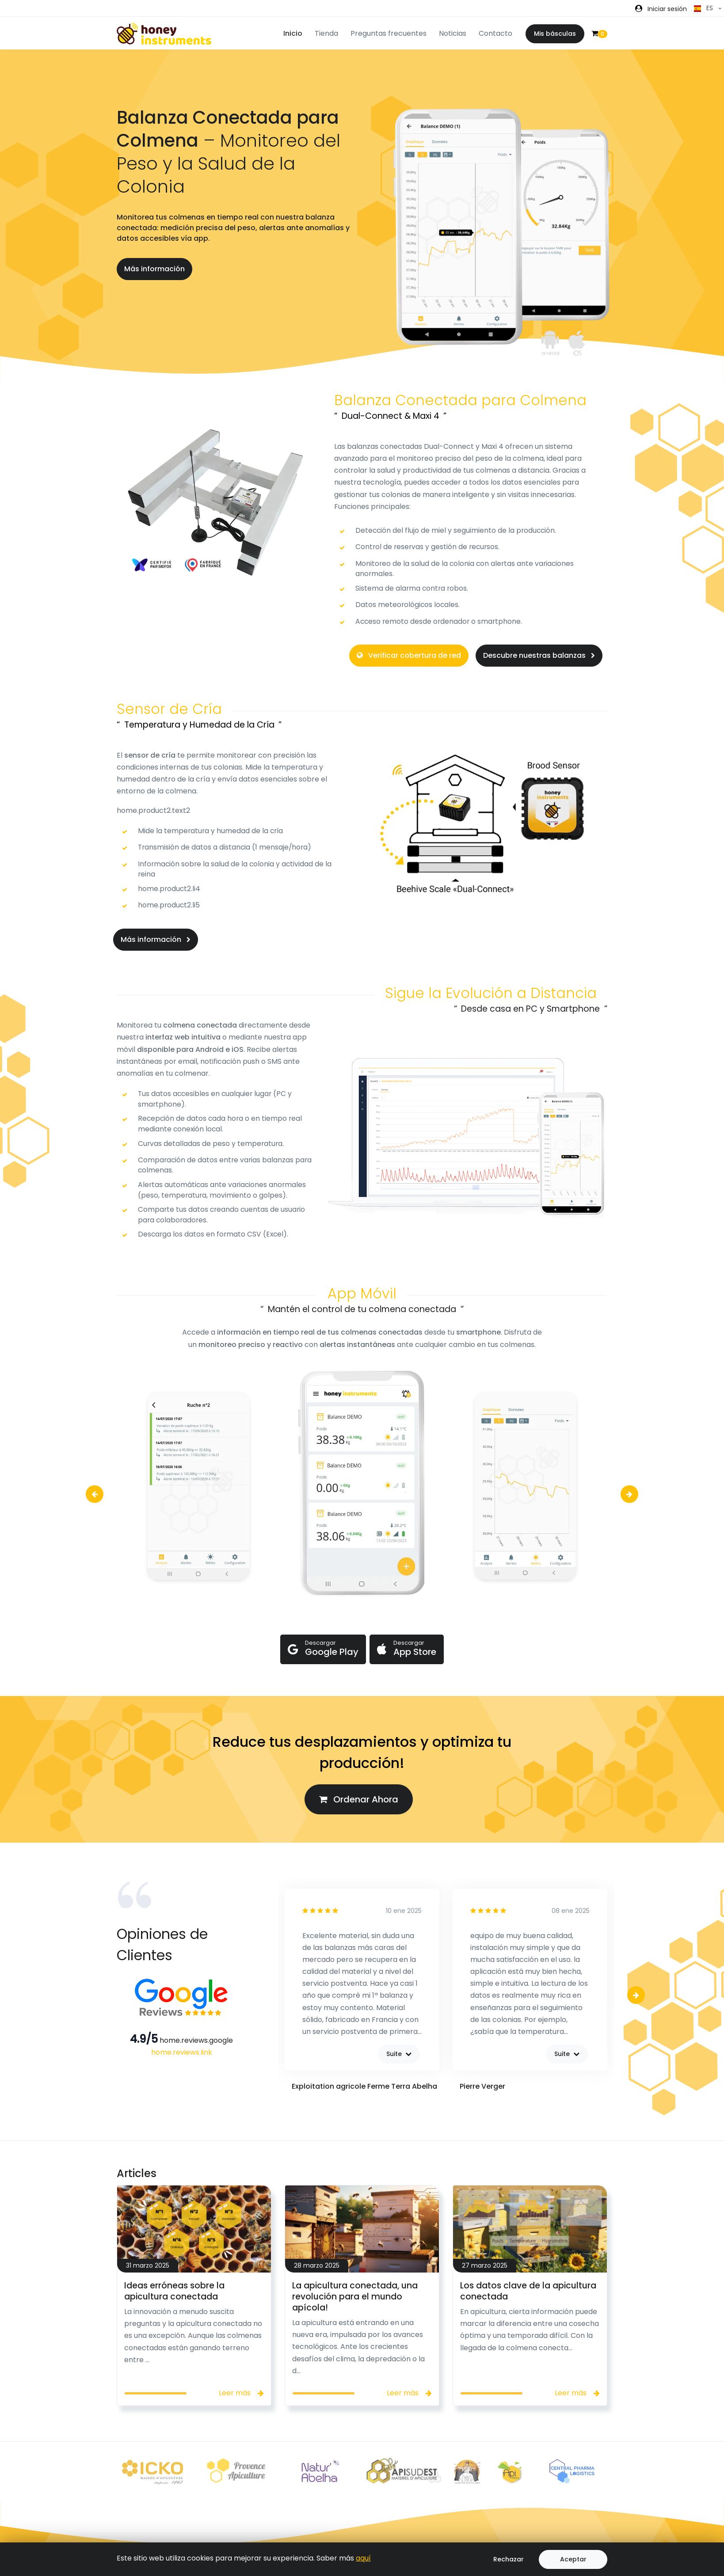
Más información (154, 269)
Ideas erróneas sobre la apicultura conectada (174, 2291)
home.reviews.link (181, 2052)
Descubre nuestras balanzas (539, 655)
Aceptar (573, 2559)
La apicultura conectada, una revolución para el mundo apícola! (355, 2297)
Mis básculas (555, 33)
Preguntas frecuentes (389, 33)
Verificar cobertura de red (409, 655)
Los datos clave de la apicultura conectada (528, 2291)
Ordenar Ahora (358, 1799)
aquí (363, 2558)
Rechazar (508, 2559)
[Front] (164, 34)
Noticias (452, 33)
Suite (399, 2053)
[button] (661, 9)
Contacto (495, 33)
